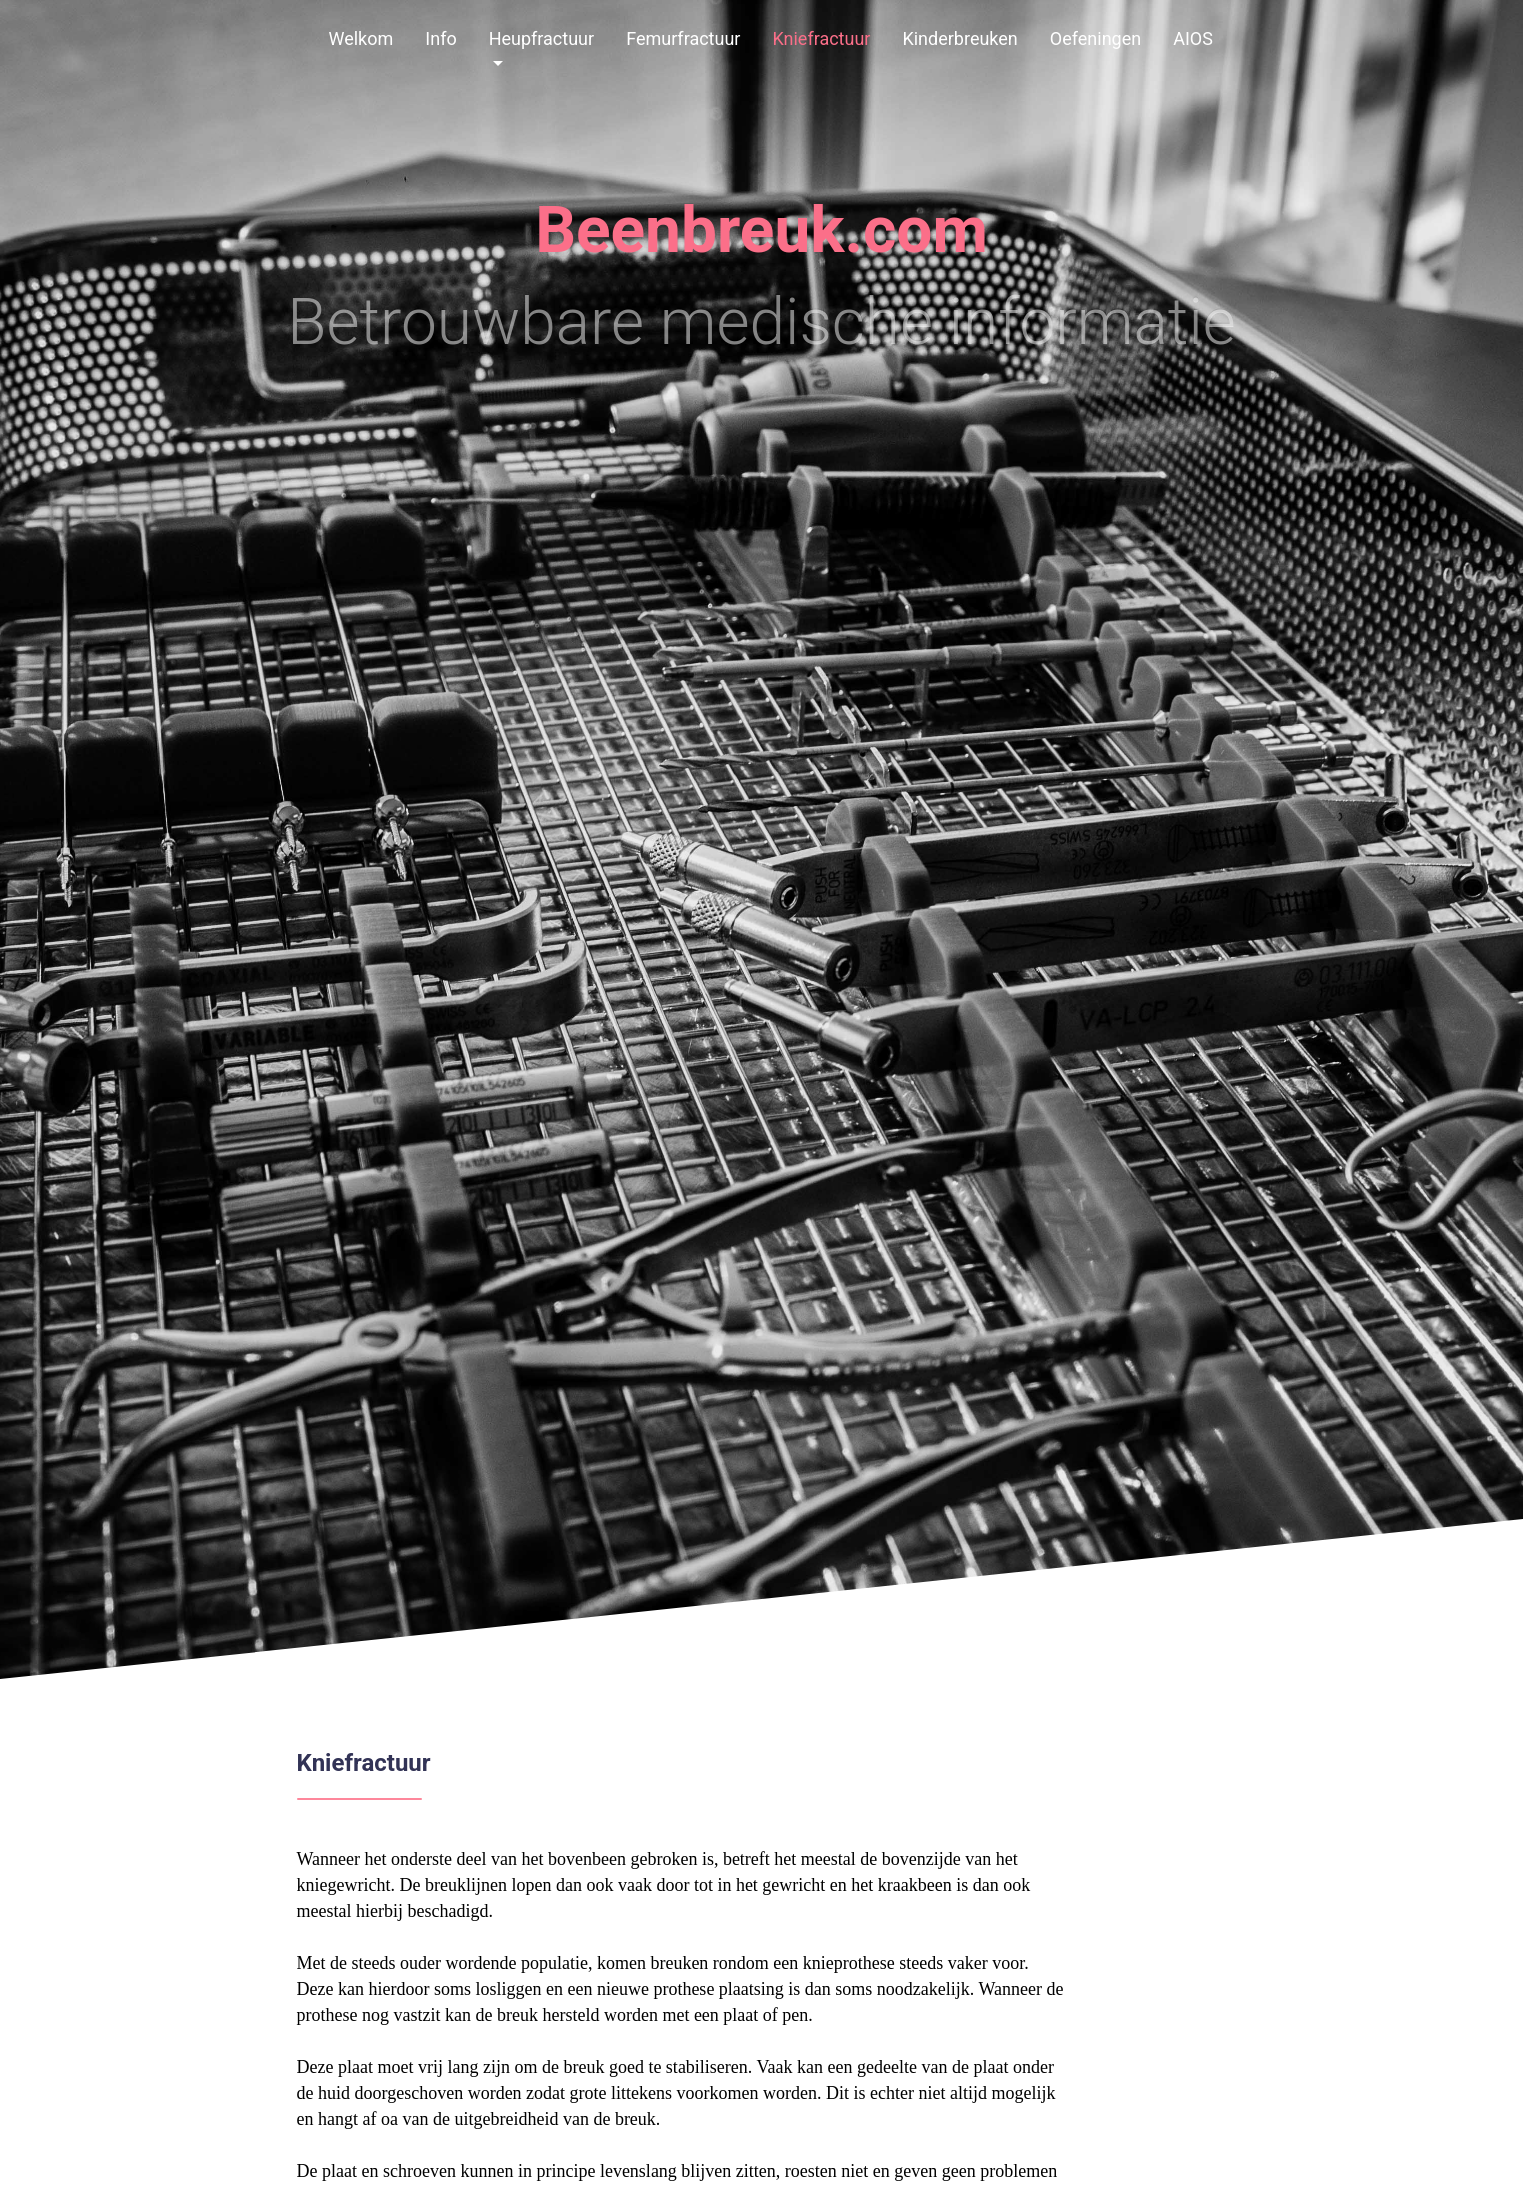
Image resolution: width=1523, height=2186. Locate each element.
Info (440, 38)
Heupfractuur (541, 38)
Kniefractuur (821, 38)
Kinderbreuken (959, 38)
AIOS (1193, 38)
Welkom (361, 38)
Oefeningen (1095, 38)
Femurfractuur (683, 38)
